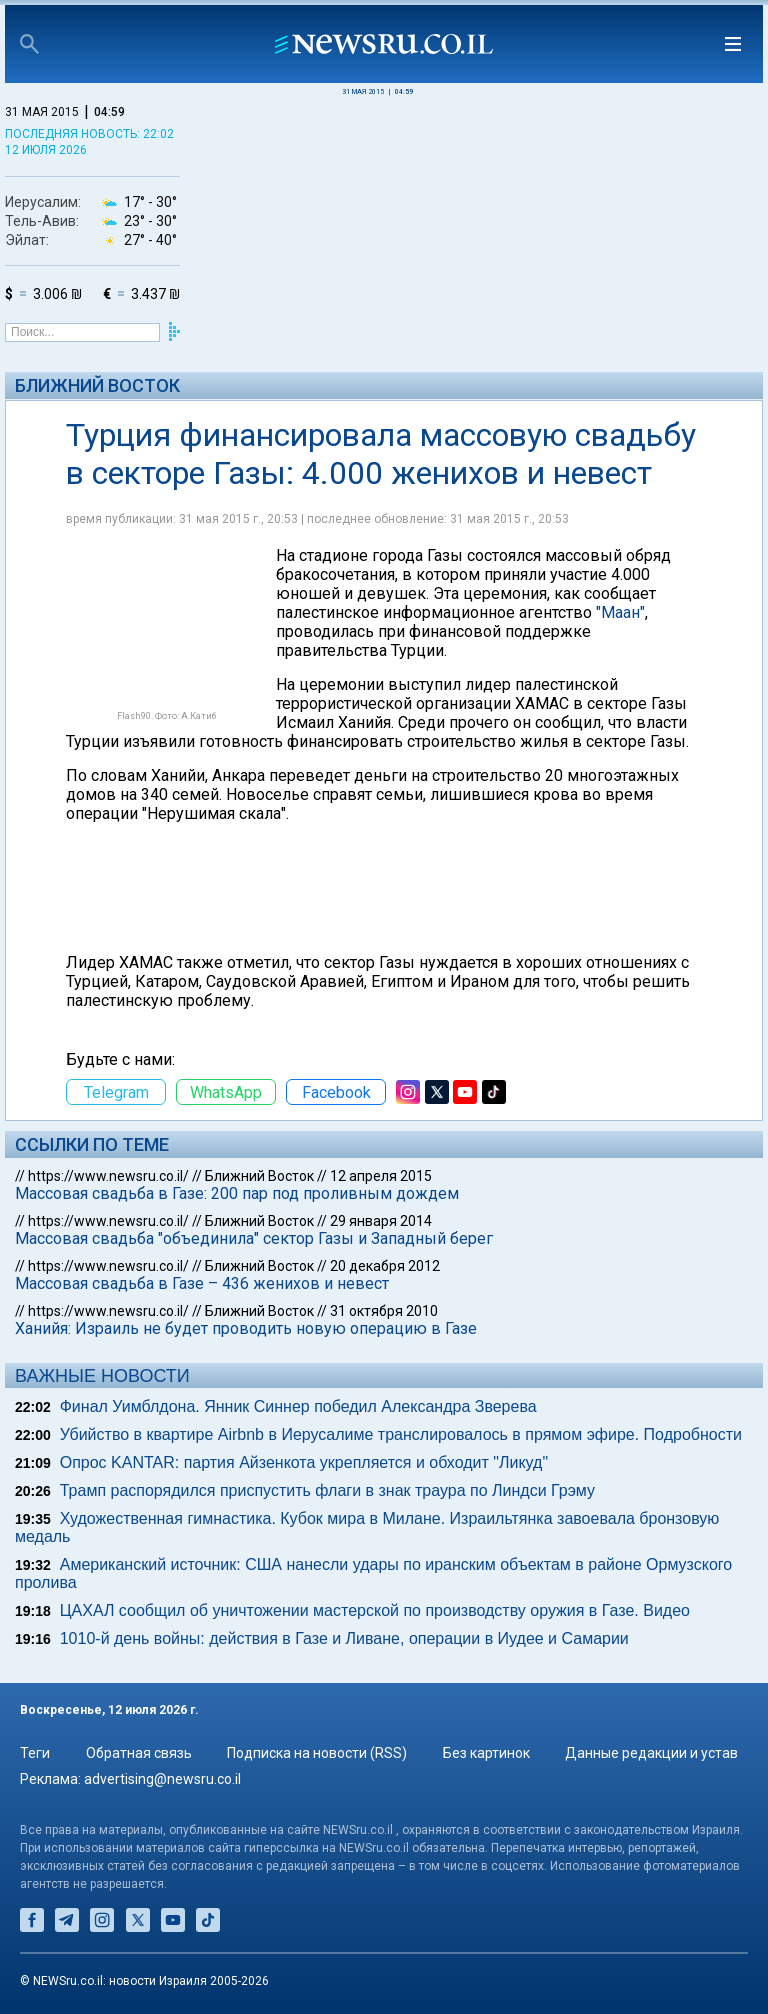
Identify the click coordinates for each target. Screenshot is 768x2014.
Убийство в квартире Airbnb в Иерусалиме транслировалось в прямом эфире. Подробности (401, 1434)
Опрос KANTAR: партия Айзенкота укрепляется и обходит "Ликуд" (304, 1462)
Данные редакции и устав (651, 1753)
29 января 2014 (381, 1221)
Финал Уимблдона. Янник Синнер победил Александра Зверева (298, 1406)
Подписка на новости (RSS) (317, 1753)
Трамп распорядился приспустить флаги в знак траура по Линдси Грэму (327, 1490)
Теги (35, 1753)
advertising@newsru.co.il (162, 1779)
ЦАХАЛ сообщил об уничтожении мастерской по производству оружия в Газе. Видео (375, 1610)
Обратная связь (139, 1753)
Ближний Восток (97, 385)
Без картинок (486, 1753)
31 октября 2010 (384, 1311)
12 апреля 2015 (381, 1176)
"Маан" (620, 612)
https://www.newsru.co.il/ (108, 1176)
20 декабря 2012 (385, 1266)
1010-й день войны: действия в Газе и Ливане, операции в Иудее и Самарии (344, 1638)
